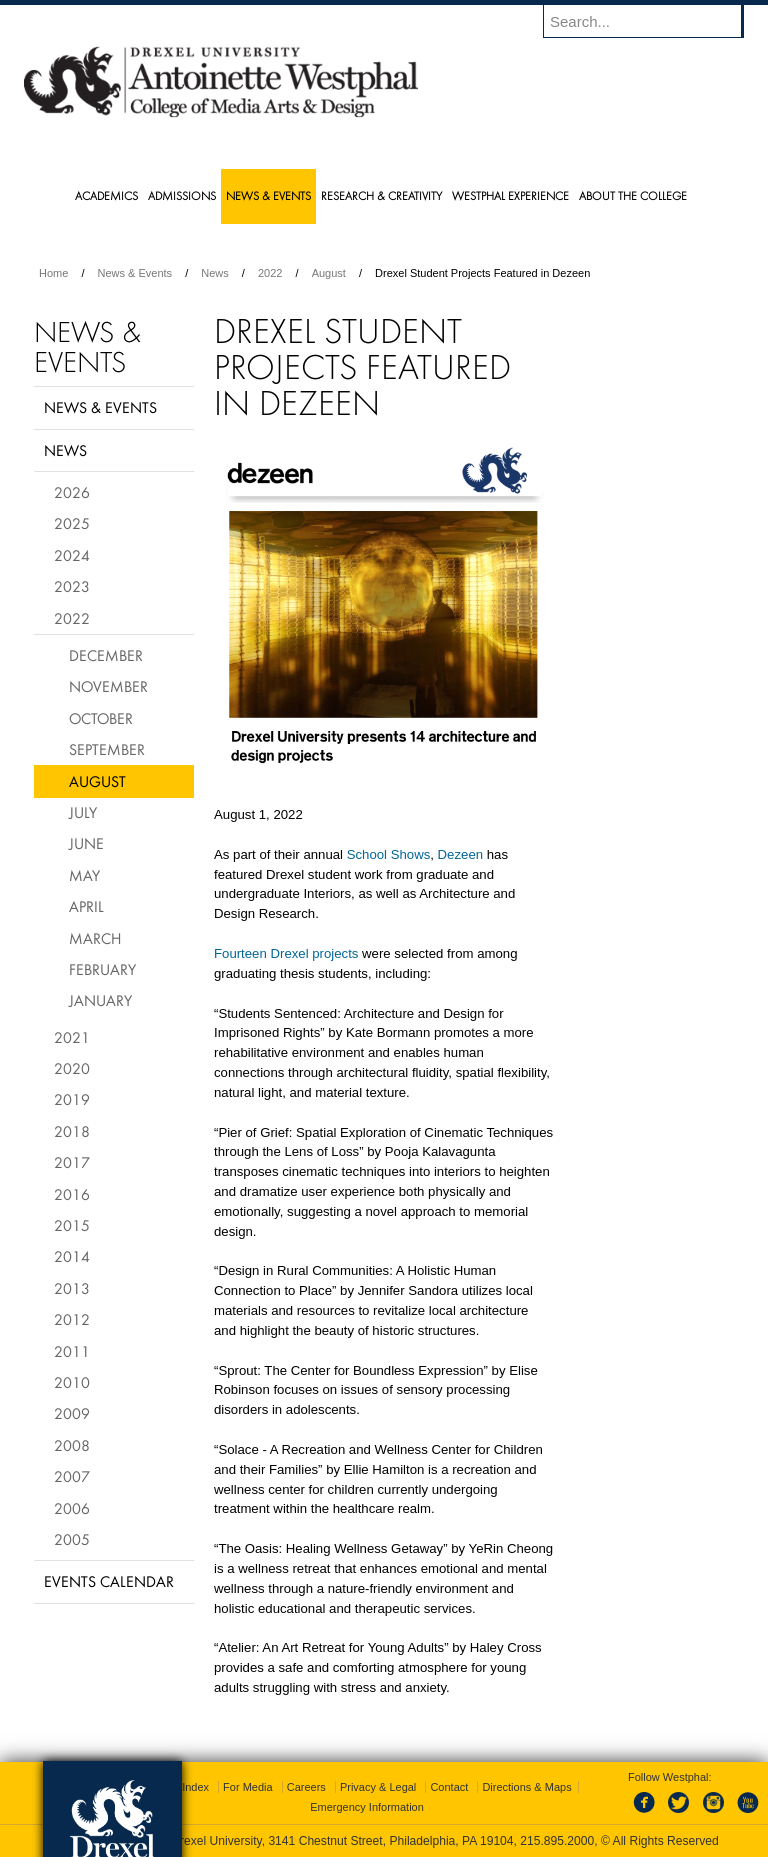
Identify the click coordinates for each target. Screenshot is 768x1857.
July (83, 812)
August (329, 273)
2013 (72, 1288)
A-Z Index (185, 1787)
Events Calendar (109, 1581)
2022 (270, 273)
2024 (72, 555)
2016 (72, 1194)
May (84, 875)
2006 (72, 1508)
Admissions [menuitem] (182, 195)
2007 (72, 1476)
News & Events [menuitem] (268, 195)
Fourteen (240, 953)
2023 (72, 586)
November (108, 686)
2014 (72, 1256)
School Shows (389, 854)
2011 (72, 1351)
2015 (72, 1225)
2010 (72, 1382)
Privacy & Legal (378, 1787)
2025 (72, 523)
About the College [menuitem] (633, 195)
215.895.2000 (557, 1841)
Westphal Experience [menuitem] (510, 195)
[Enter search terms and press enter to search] (653, 21)
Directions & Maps (526, 1787)
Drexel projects (313, 953)
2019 (72, 1099)
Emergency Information (367, 1807)
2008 (72, 1445)
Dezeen (460, 854)
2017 (72, 1162)
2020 (72, 1068)
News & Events (135, 273)
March (95, 938)
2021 (72, 1037)
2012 (72, 1319)
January (100, 1000)
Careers (306, 1787)
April (86, 906)
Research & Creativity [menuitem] (381, 195)
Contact (449, 1787)
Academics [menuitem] (106, 195)
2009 (72, 1413)
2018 (72, 1131)
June (86, 843)
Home (53, 273)
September (107, 749)
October (101, 718)
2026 (72, 492)
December (106, 655)
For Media (248, 1787)
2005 (72, 1539)
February (102, 969)
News (215, 273)
